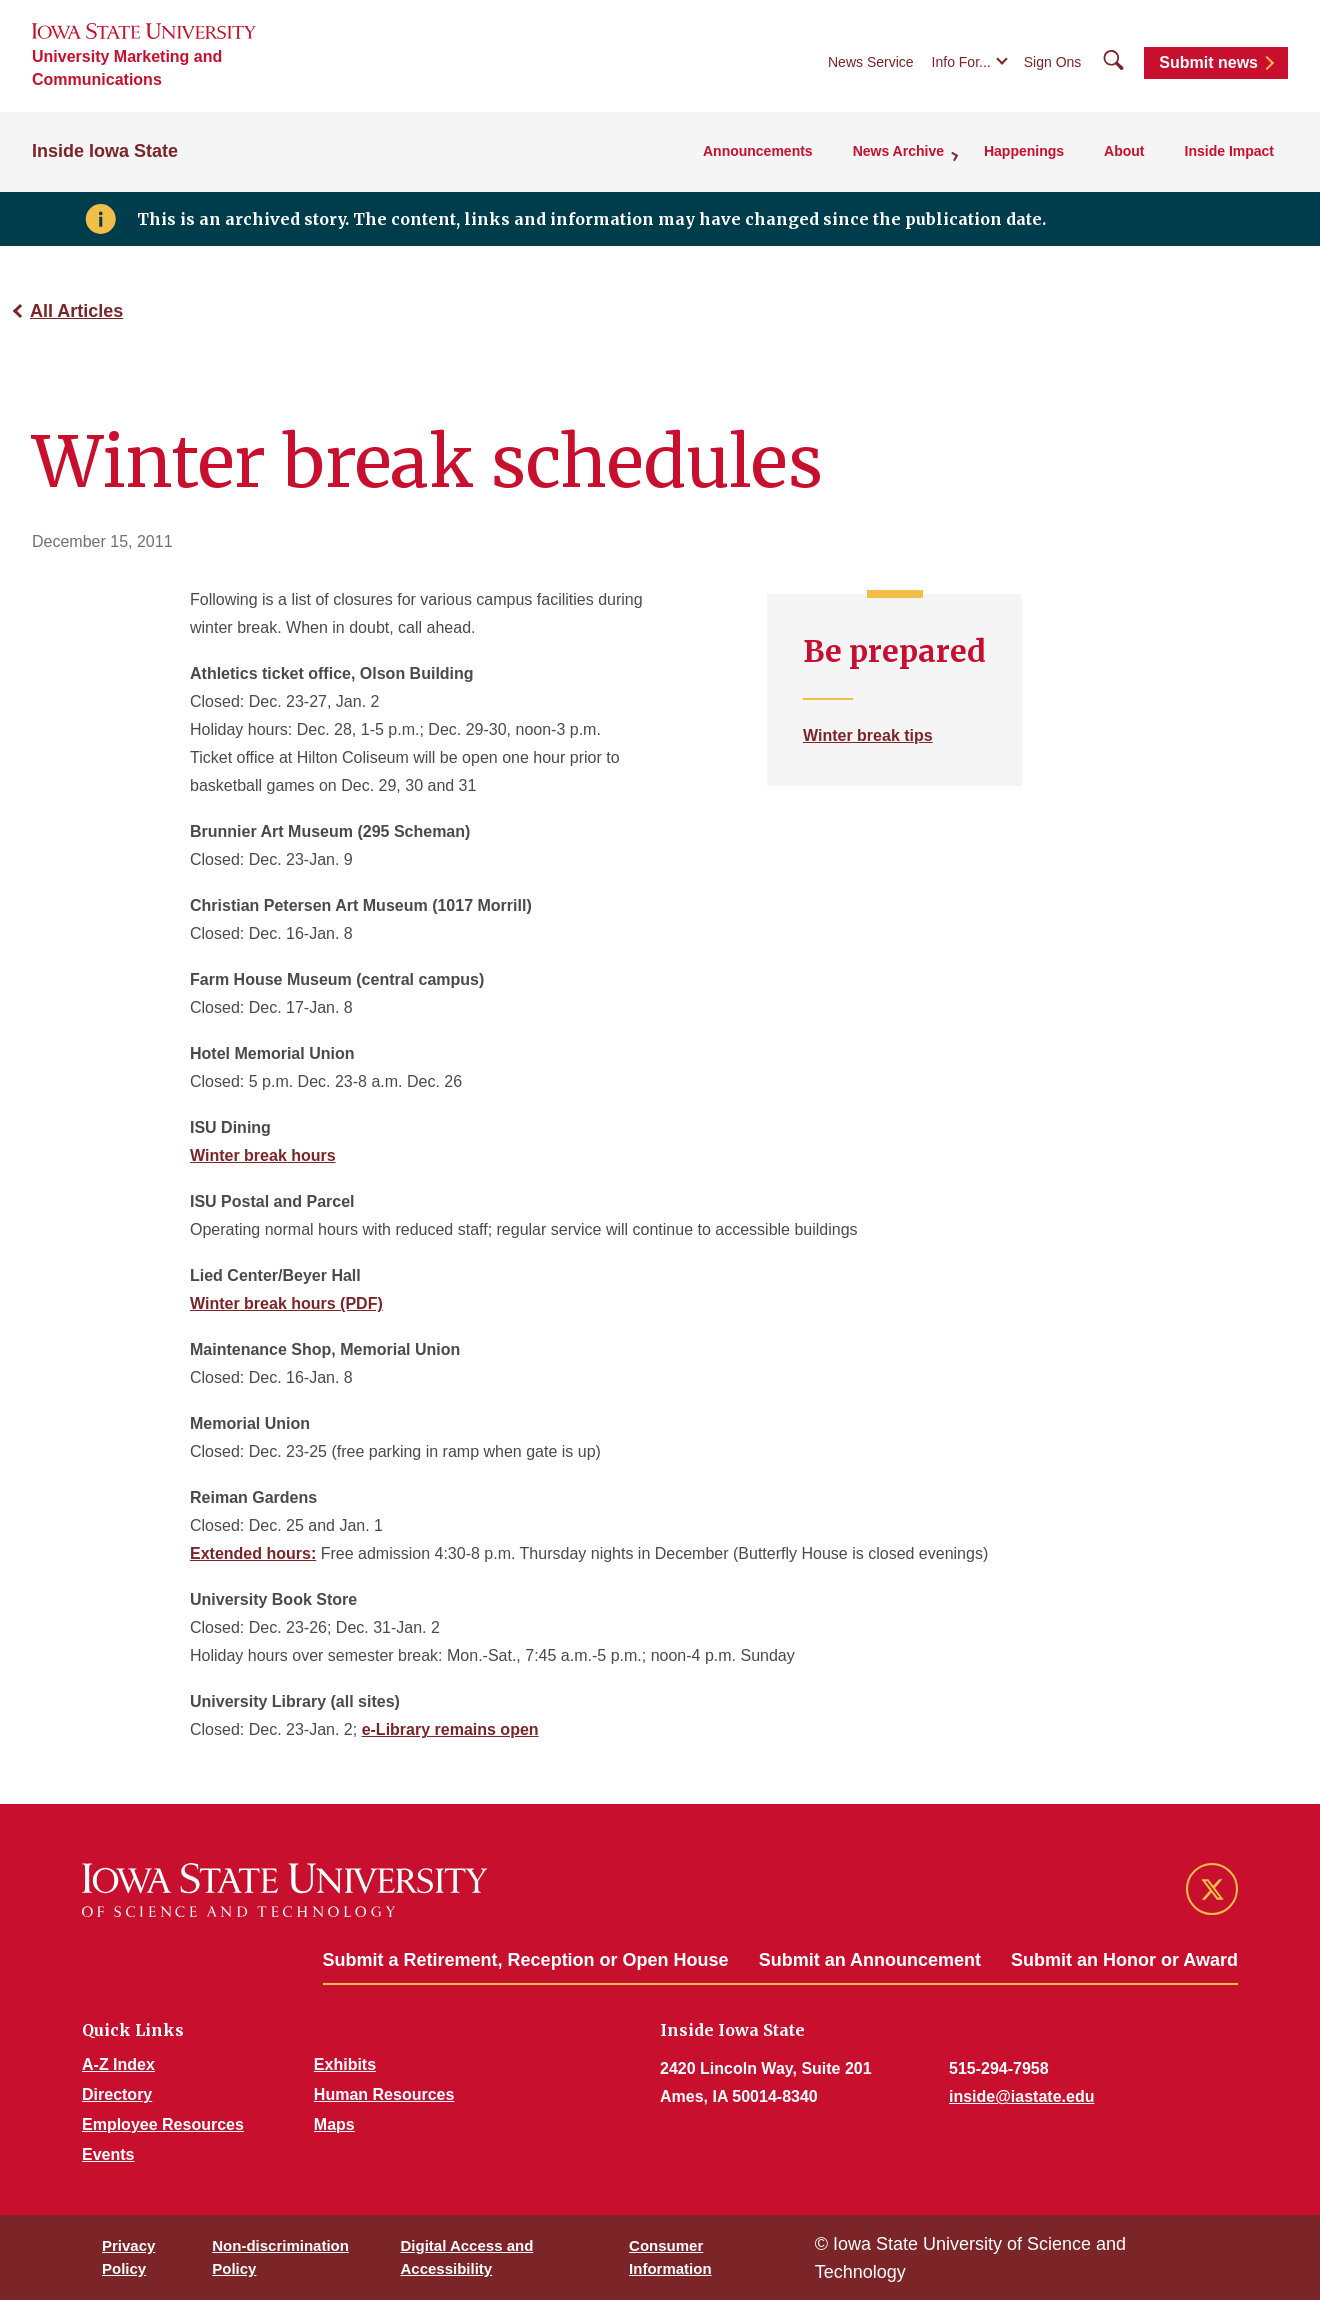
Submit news (1208, 62)
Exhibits (345, 2064)
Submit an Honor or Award (1124, 1960)
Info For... (961, 62)
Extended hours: (253, 1553)
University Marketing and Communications (127, 68)
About (1124, 151)
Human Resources (384, 2094)
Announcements (758, 151)
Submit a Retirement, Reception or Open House (526, 1960)
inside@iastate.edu (1021, 2096)
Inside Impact (1229, 151)
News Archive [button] (898, 151)
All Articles (76, 311)
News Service (871, 62)
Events (108, 2154)
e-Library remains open (450, 1729)
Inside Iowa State (105, 151)
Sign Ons (1053, 62)
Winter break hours (263, 1155)
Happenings (1024, 151)
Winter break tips (868, 735)
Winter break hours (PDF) (286, 1303)
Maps (334, 2124)
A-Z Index (118, 2064)
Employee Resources (163, 2124)
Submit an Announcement (870, 1960)
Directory (117, 2094)
